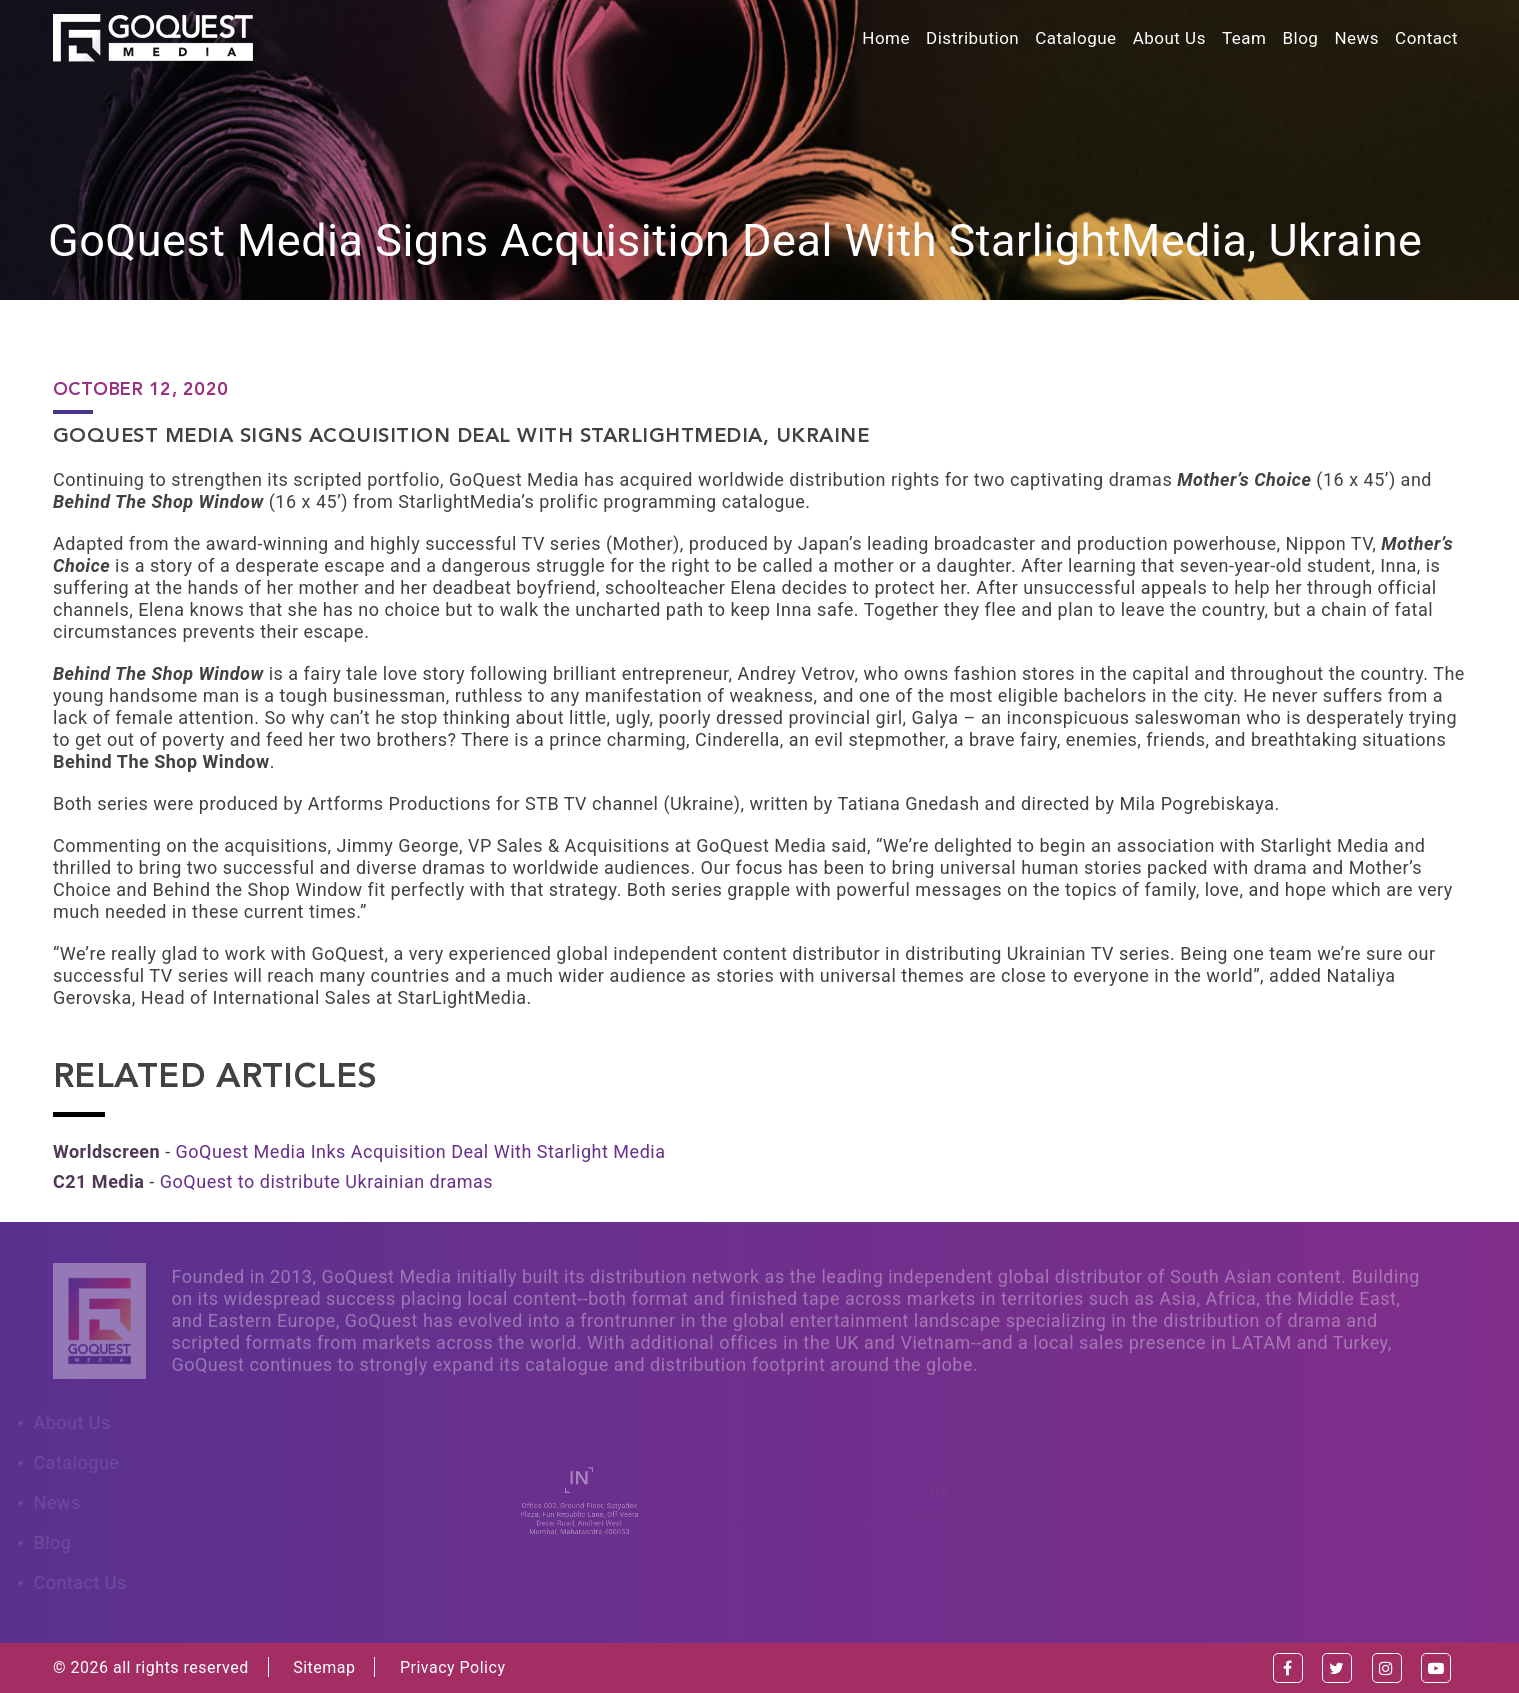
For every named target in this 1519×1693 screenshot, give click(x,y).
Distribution (972, 38)
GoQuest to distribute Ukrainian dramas (326, 1181)
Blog (1300, 38)
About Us (1169, 38)
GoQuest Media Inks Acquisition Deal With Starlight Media (421, 1151)
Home (886, 38)
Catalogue (1075, 38)
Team (1244, 38)
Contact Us (75, 1582)
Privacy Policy (453, 1667)
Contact (1426, 38)
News (1356, 38)
